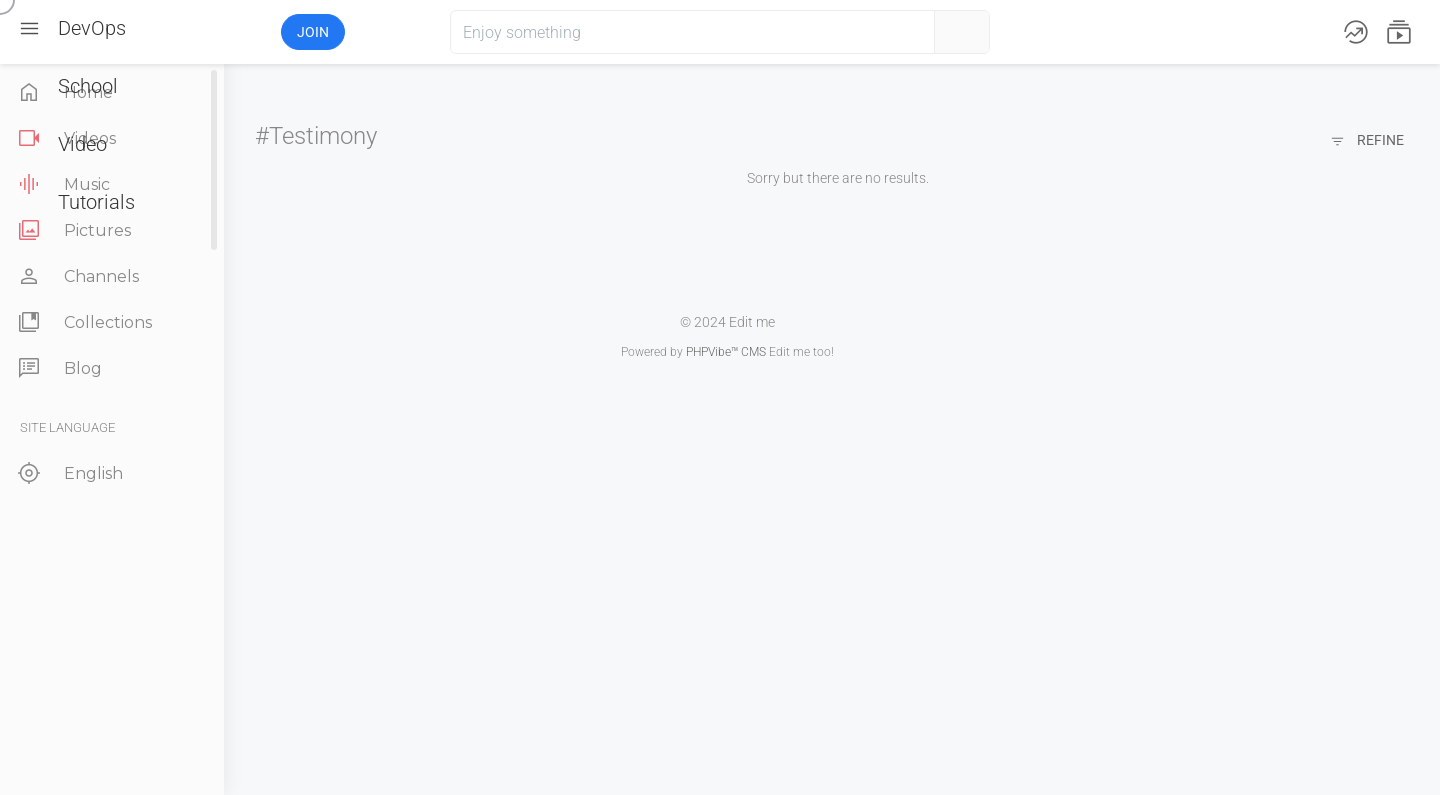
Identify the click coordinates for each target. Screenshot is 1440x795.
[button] (207, 32)
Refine (1367, 142)
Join (313, 32)
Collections (83, 322)
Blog (58, 368)
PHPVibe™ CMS (726, 352)
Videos (65, 138)
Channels (76, 276)
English (68, 473)
